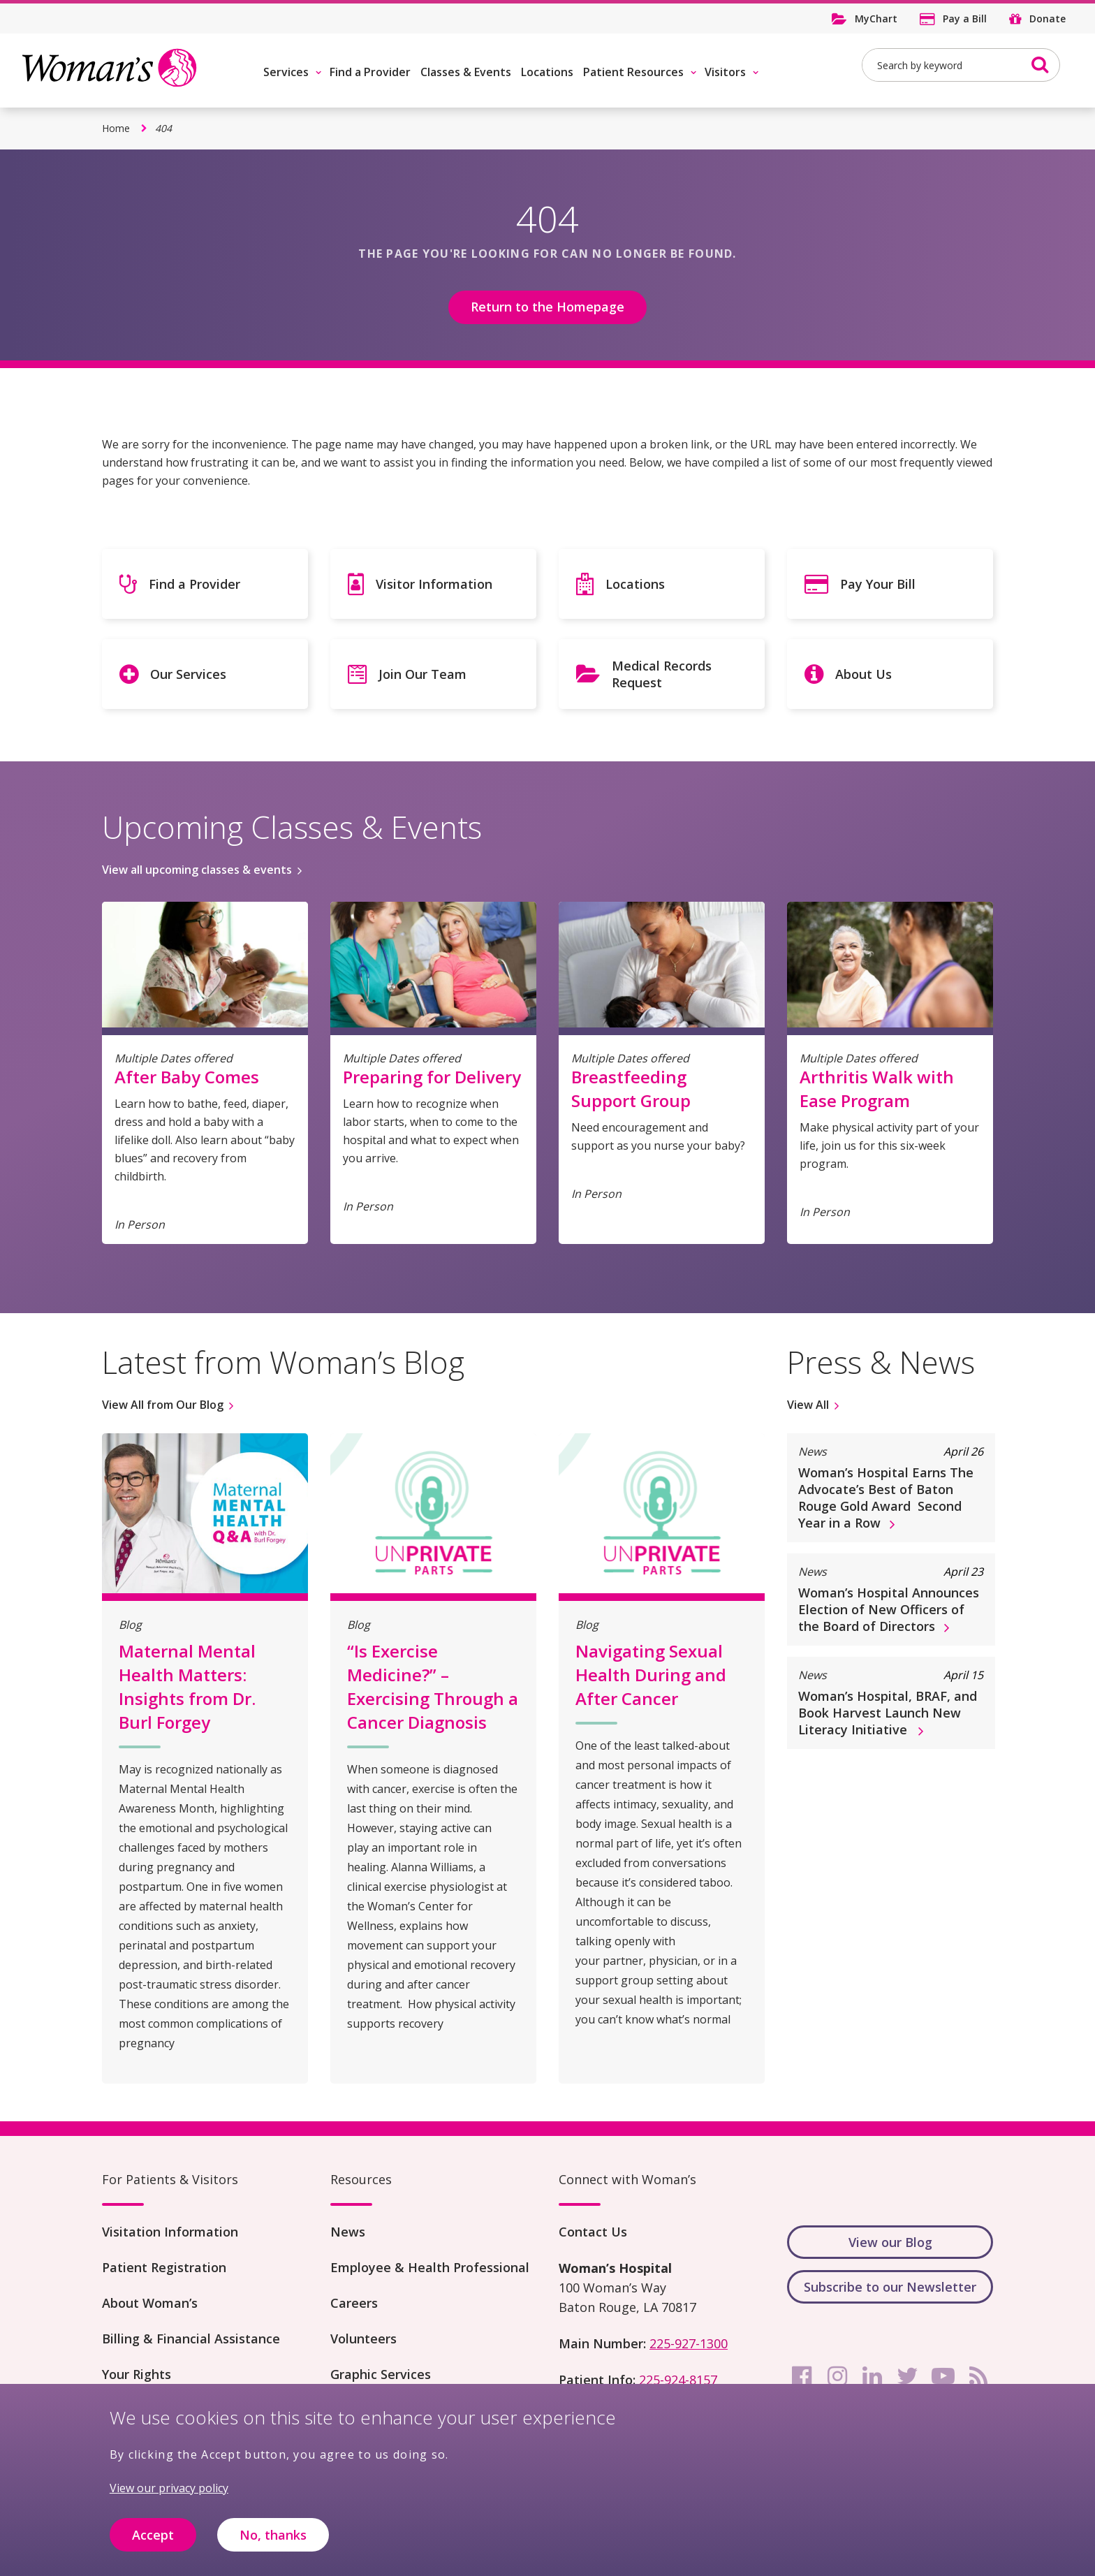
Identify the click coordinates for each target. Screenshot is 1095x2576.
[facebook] (802, 2376)
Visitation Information (170, 2231)
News (347, 2231)
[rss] (978, 2376)
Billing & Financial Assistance (191, 2338)
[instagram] (837, 2376)
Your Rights (136, 2374)
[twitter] (908, 2376)
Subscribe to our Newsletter (890, 2286)
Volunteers (363, 2338)
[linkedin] (872, 2376)
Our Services (188, 674)
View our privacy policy (169, 2490)
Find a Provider (370, 72)
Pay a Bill (965, 18)
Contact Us (593, 2231)
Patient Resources (633, 72)
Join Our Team (422, 674)
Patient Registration (164, 2267)
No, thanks (273, 2536)
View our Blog (890, 2242)
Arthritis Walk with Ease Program (877, 1088)
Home (116, 128)
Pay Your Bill (878, 584)
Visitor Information (434, 584)
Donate (1047, 18)
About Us (863, 674)
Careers (354, 2303)
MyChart (876, 18)
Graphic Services (380, 2374)
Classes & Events (465, 72)
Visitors (725, 72)
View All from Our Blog (162, 1404)
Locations (547, 72)
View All (808, 1404)
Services (286, 72)
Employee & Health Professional (429, 2267)
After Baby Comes (187, 1076)
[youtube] (943, 2376)
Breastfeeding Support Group (631, 1088)
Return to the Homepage (547, 306)
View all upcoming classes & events (197, 869)
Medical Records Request (662, 674)
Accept (153, 2536)
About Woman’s (150, 2303)
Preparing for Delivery (432, 1076)
